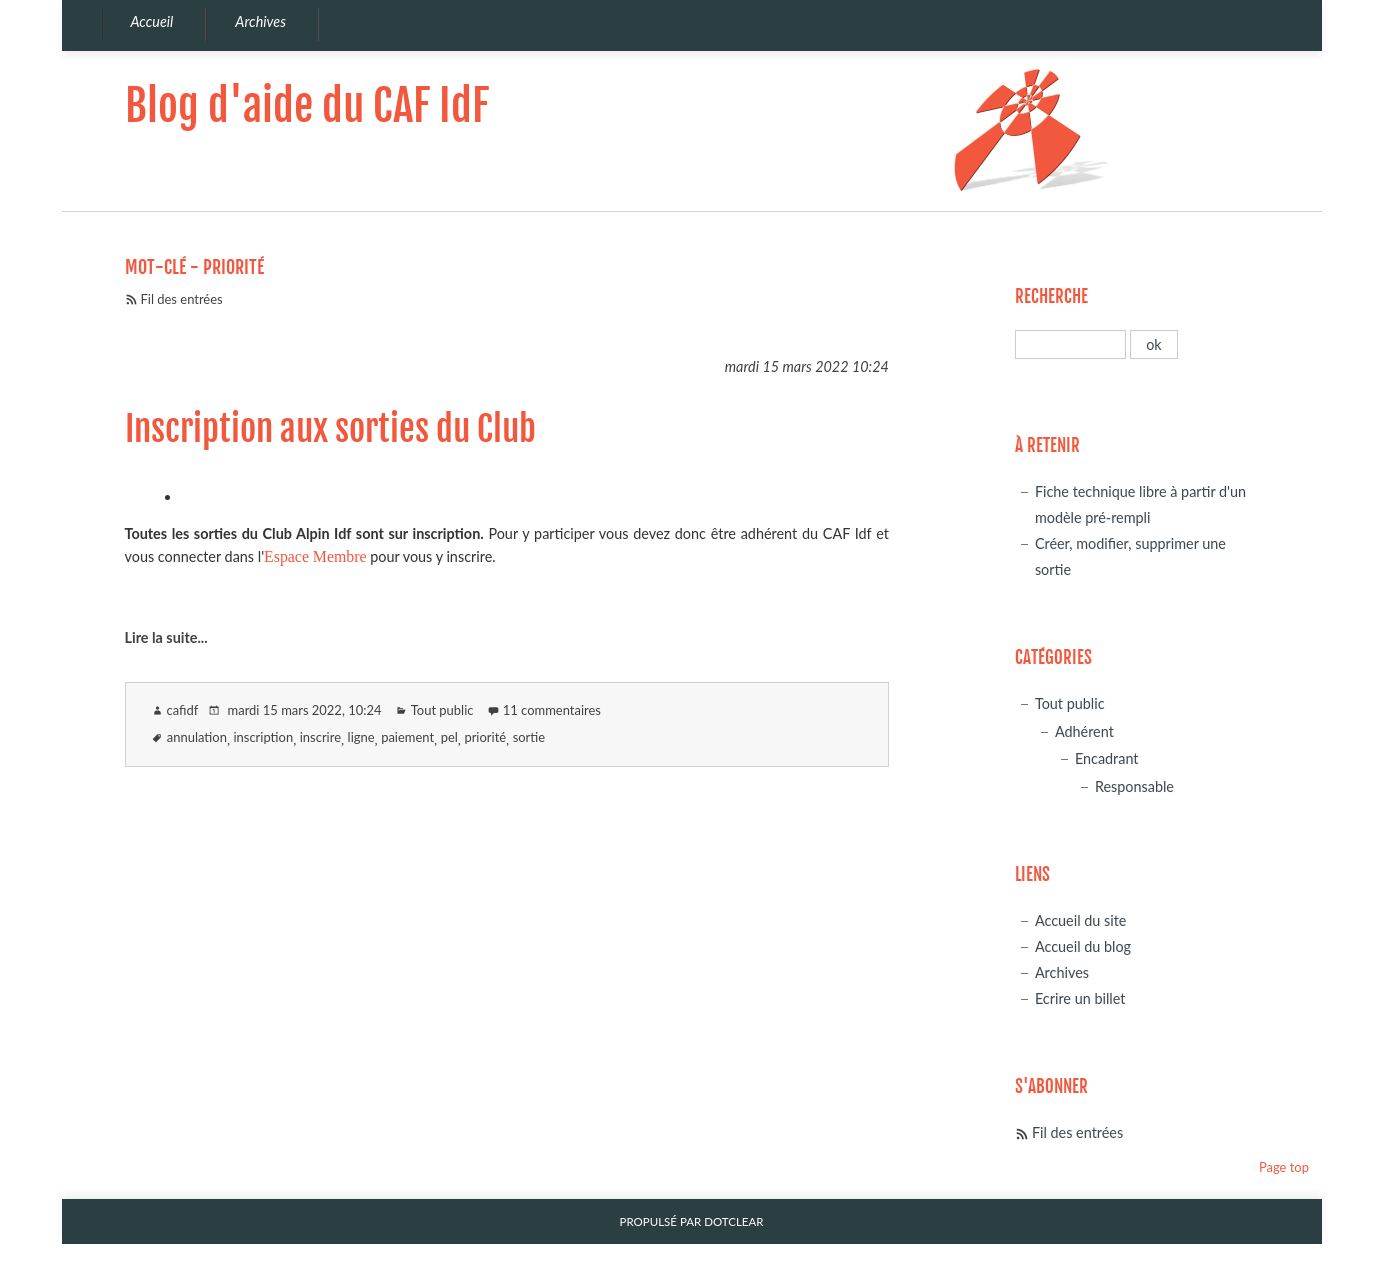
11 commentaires (552, 710)
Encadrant (1107, 758)
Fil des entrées (182, 299)
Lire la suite (161, 637)
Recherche (1051, 296)
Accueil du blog (1083, 946)
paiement (407, 737)
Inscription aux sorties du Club (330, 429)
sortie (529, 737)
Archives (1062, 972)
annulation (197, 737)
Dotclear (733, 1221)
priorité (485, 737)
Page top (1284, 1167)
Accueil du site (1081, 920)
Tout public (442, 710)
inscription (263, 737)
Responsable (1134, 786)
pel (449, 737)
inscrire (320, 737)
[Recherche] (1070, 344)
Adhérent (1084, 731)
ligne (361, 737)
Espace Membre (315, 556)
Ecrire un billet (1080, 998)
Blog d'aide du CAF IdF (307, 105)
